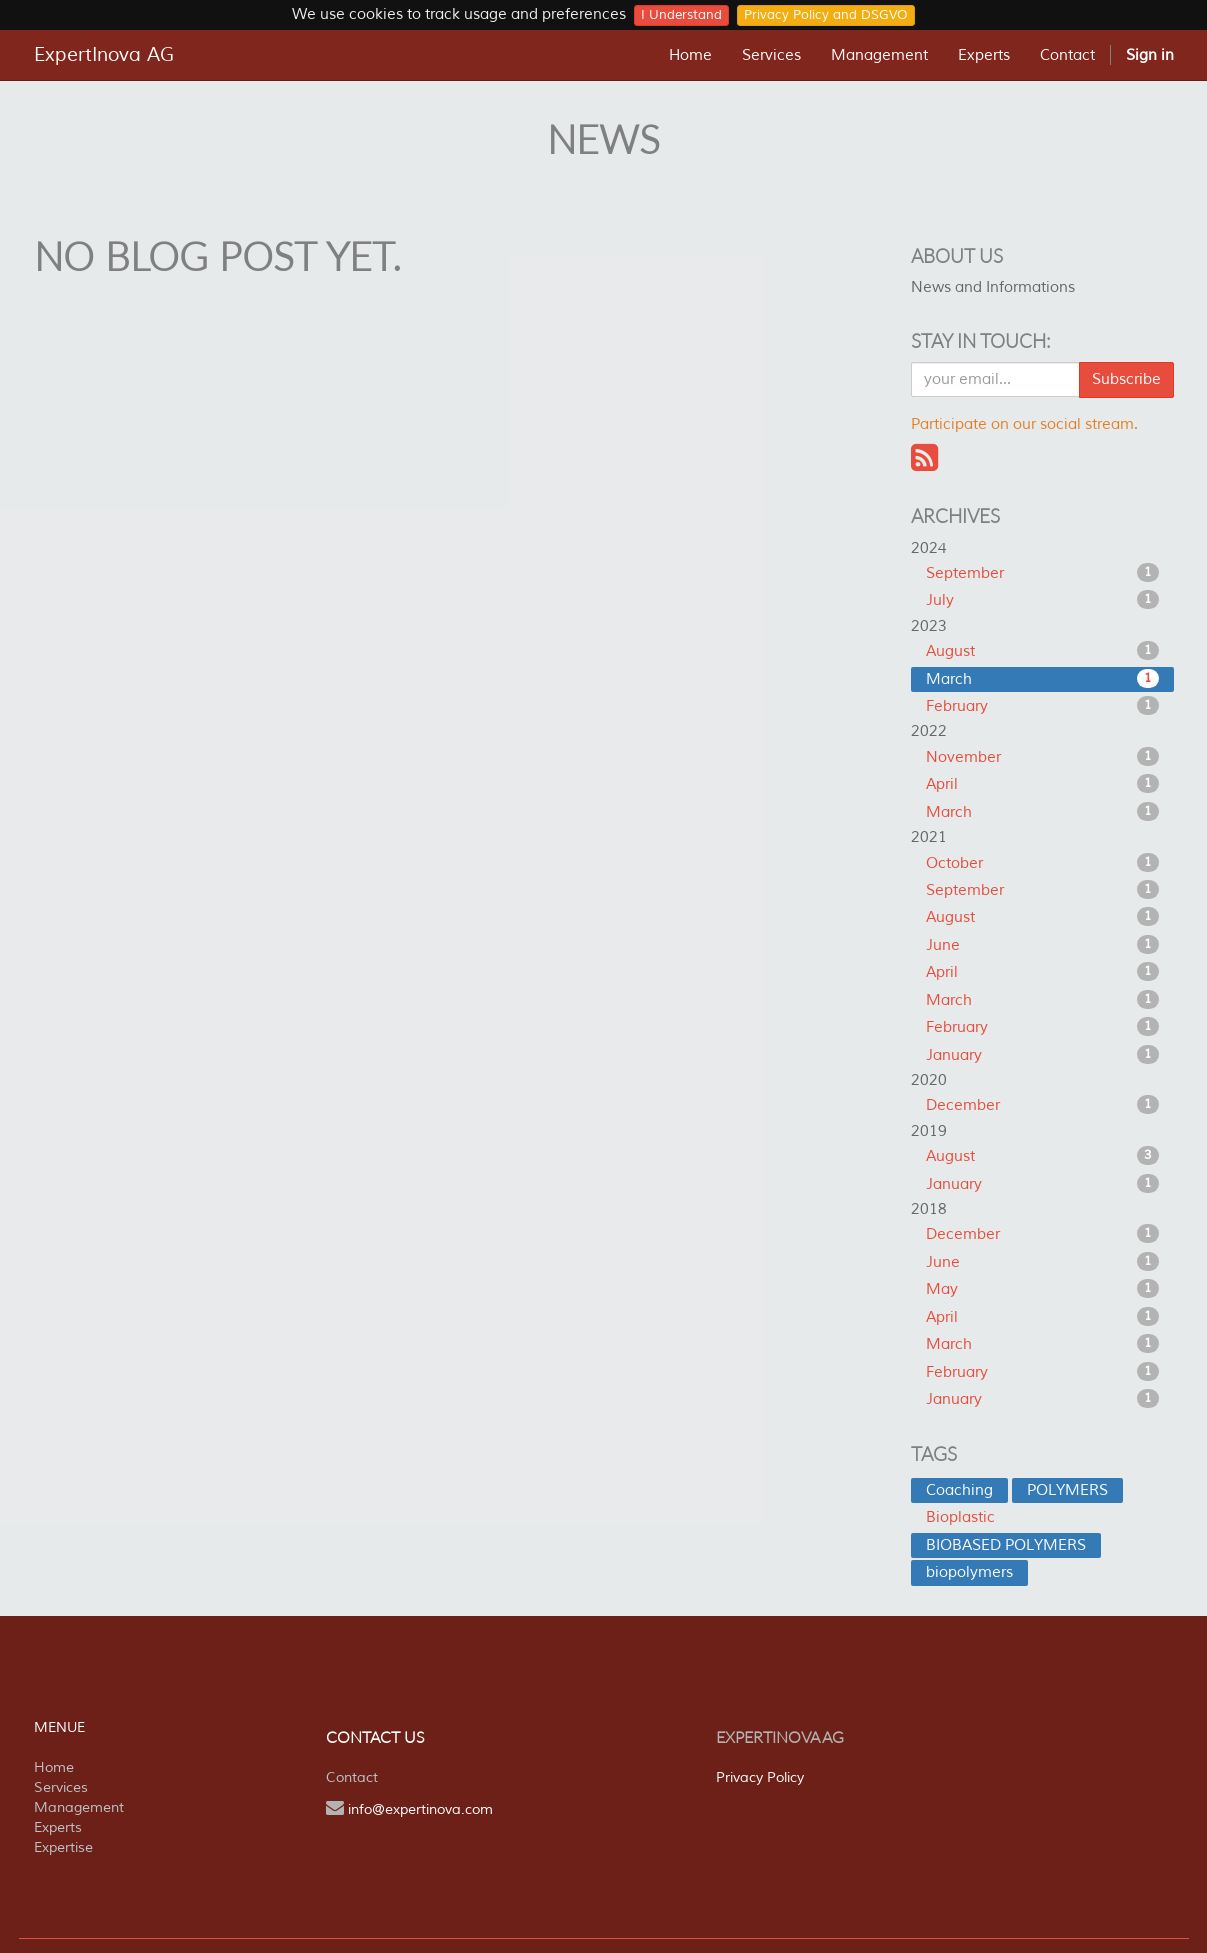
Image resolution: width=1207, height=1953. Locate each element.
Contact (352, 1777)
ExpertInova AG (104, 55)
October (1042, 863)
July (1042, 600)
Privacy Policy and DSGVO (826, 15)
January (1042, 1055)
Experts (58, 1827)
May (1042, 1289)
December (1042, 1105)
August (1042, 651)
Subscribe (1126, 379)
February (1042, 706)
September (1042, 573)
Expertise (63, 1847)
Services (61, 1787)
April (1042, 784)
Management (79, 1807)
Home (54, 1767)
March (1042, 679)
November (1042, 757)
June (1042, 945)
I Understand (681, 15)
